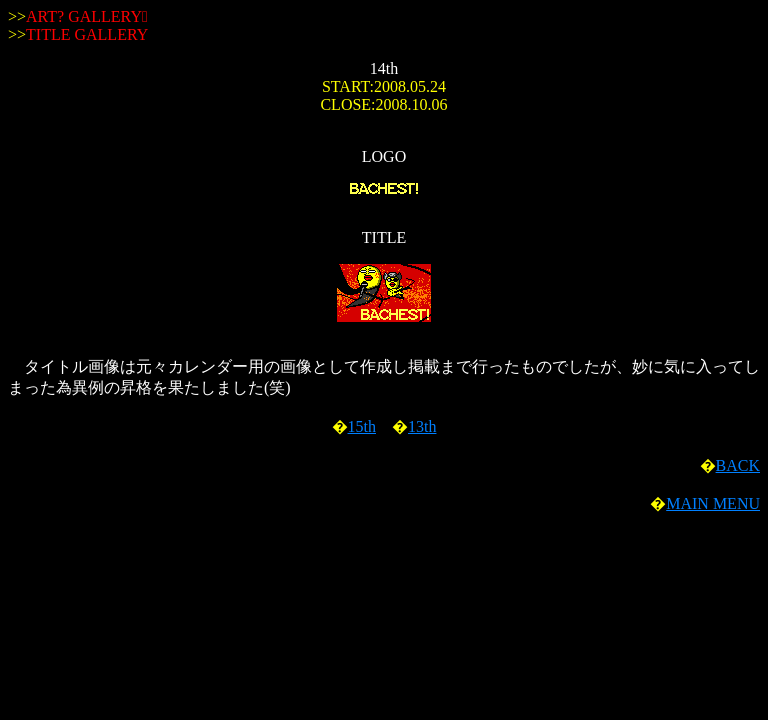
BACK (738, 465)
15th (362, 426)
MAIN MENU (713, 503)
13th (422, 426)
